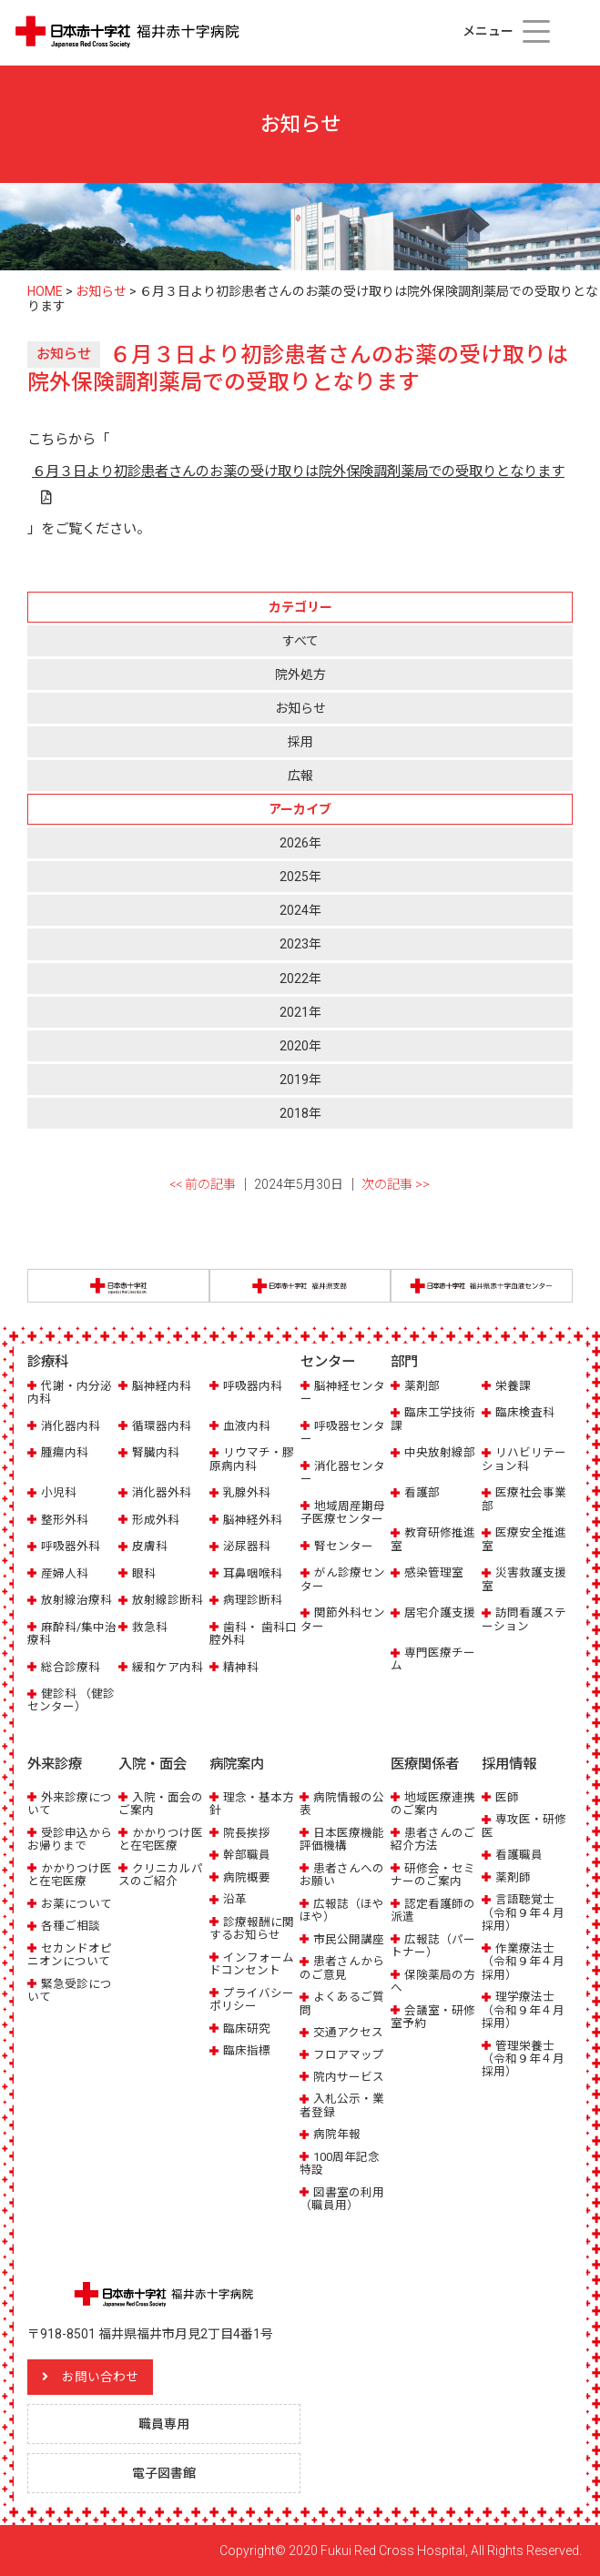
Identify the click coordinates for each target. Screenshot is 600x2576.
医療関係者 (425, 1764)
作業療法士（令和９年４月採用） (523, 1962)
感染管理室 (433, 1572)
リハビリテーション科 (524, 1458)
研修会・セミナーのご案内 (433, 1874)
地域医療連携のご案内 (433, 1803)
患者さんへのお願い (342, 1874)
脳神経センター (342, 1392)
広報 (300, 775)
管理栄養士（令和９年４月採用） (523, 2059)
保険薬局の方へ (433, 1981)
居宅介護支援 (439, 1612)
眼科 (144, 1573)
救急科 (150, 1627)
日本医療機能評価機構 (342, 1839)
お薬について (76, 1904)
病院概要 (246, 1877)
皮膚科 (150, 1546)
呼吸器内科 (252, 1386)
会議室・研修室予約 (433, 2016)
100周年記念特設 (340, 2163)
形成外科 (155, 1519)
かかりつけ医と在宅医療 (69, 1874)
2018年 (300, 1113)
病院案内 (236, 1764)
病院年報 (337, 2134)
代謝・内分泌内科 (69, 1392)
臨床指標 (246, 2050)
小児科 (58, 1492)
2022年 (300, 978)
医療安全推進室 (524, 1539)
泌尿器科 (246, 1546)
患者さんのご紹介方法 (433, 1839)
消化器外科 (161, 1492)
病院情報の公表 (342, 1803)
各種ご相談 (70, 1925)
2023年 (300, 944)
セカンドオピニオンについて (69, 1955)
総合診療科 (70, 1667)
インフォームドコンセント (251, 1964)
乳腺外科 (246, 1492)
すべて (300, 641)
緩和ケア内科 (167, 1667)
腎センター (343, 1546)
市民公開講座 (348, 1939)
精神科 (241, 1667)
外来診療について (69, 1803)
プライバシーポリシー (251, 1999)
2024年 (300, 910)
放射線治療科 (76, 1600)
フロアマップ (348, 2055)
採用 (300, 742)
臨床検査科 (524, 1412)
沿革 (235, 1899)
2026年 (300, 843)
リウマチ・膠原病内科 (251, 1458)
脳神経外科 (252, 1519)
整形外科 (64, 1519)
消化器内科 (70, 1426)
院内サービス (348, 2077)
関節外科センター (342, 1619)
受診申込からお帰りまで (69, 1839)
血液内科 (246, 1426)
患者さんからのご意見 (342, 1967)
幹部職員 (246, 1854)
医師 (507, 1797)
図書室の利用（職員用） (342, 2199)
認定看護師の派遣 (433, 1910)
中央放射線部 (439, 1452)
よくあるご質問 (342, 2003)
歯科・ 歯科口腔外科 (253, 1633)
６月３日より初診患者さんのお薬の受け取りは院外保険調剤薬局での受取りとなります (298, 471)
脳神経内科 (161, 1386)
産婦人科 (64, 1573)
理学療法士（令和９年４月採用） (523, 2010)
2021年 (300, 1012)
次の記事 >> (395, 1184)
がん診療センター (342, 1579)
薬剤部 (422, 1386)
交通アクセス (348, 2032)
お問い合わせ (100, 2376)
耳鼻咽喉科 (252, 1573)
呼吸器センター (342, 1432)
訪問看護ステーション (524, 1619)
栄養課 (513, 1386)
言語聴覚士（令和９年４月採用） (523, 1912)
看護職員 (519, 1854)
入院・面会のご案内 (160, 1803)
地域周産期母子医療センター (342, 1512)
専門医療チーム (433, 1659)
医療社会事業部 (524, 1499)
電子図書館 (164, 2472)
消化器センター (342, 1472)
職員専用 (163, 2423)
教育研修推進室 (433, 1539)
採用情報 (509, 1764)
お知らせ (300, 708)
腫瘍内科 (64, 1452)
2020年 (300, 1046)
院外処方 (300, 674)
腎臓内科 (155, 1452)
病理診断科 (252, 1600)
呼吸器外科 (70, 1546)
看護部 (422, 1492)
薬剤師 (513, 1877)
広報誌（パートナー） (433, 1945)
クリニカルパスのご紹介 (160, 1874)
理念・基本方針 (251, 1803)
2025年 (300, 876)
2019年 (300, 1079)
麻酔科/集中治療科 (72, 1633)
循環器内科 (161, 1426)
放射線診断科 (167, 1600)
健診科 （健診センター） (71, 1700)
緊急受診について (69, 1990)
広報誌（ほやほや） (342, 1910)
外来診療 (54, 1764)
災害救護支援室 (524, 1579)
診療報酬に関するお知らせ (251, 1928)
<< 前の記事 (202, 1184)
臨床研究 (246, 2028)
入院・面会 (152, 1764)
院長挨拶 (246, 1833)
